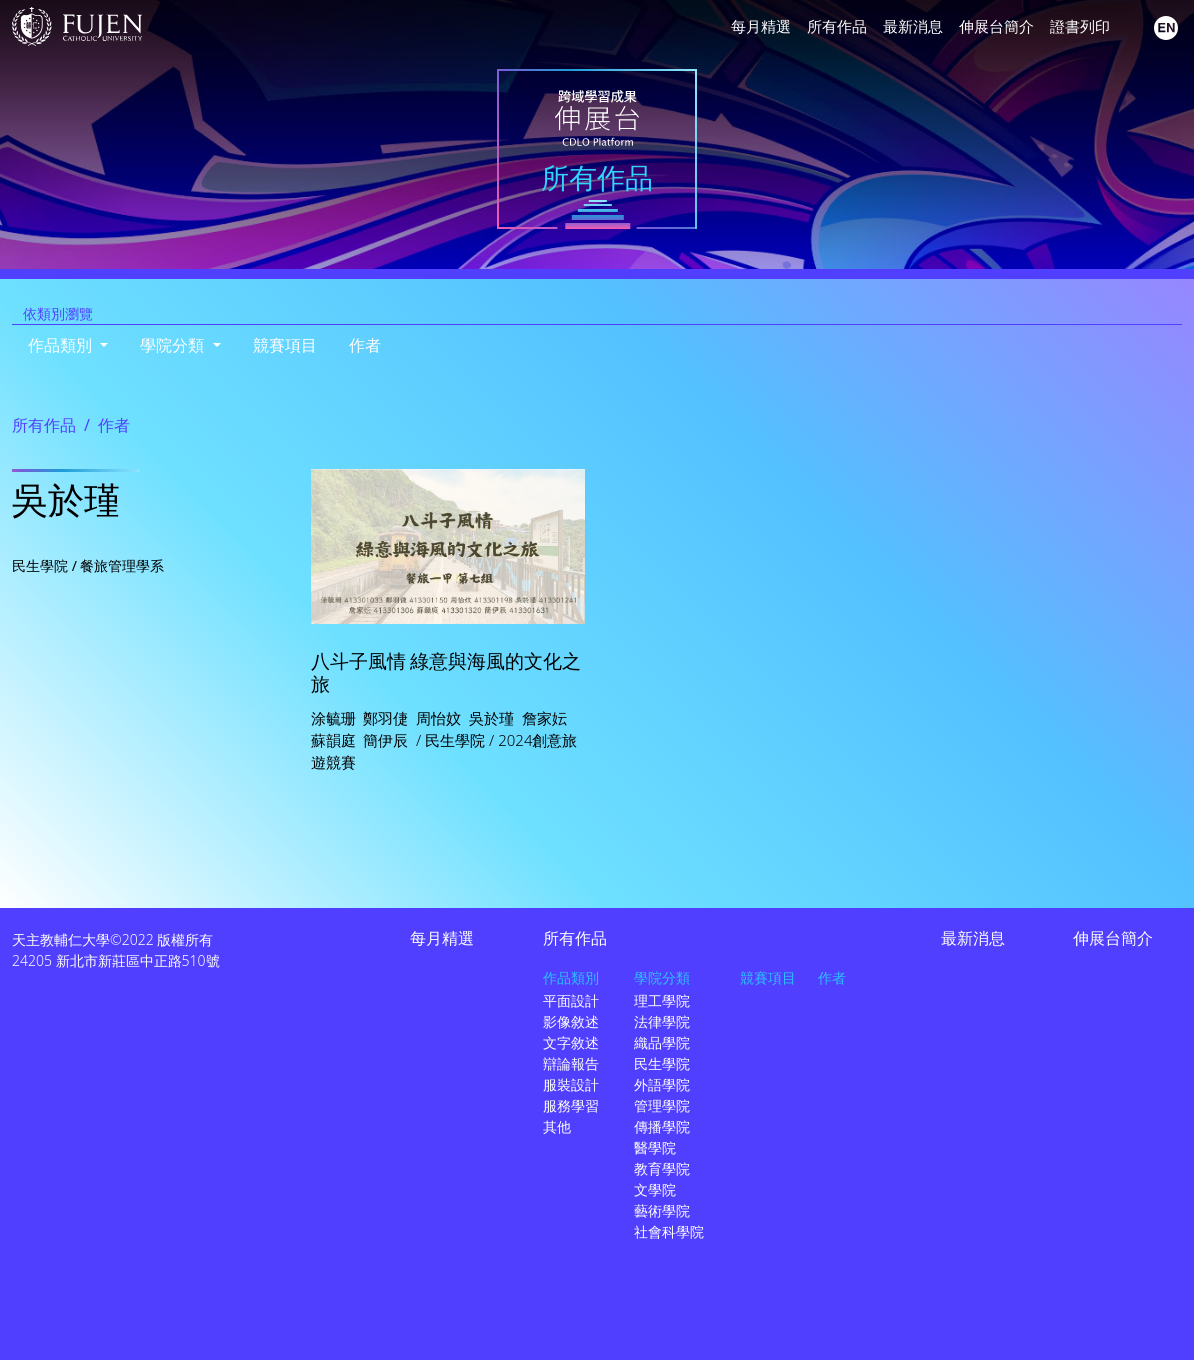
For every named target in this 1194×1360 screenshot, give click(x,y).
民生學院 (662, 1063)
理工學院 (662, 1000)
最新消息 (913, 26)
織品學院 (662, 1042)
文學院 (655, 1189)
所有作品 (837, 26)
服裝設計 (571, 1084)
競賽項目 (285, 345)
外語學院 (662, 1084)
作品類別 (571, 977)
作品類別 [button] (62, 345)
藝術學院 (662, 1210)
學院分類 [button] (174, 345)
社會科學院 (669, 1231)
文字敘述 (571, 1042)
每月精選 (761, 26)
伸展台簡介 (996, 26)
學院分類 (662, 977)
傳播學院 (662, 1126)
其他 (557, 1126)
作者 (365, 345)
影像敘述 (571, 1021)
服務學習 (571, 1105)
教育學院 (662, 1168)
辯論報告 (571, 1063)
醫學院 (655, 1147)
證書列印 (1080, 26)
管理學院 (662, 1105)
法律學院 (662, 1021)
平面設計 (571, 1000)
